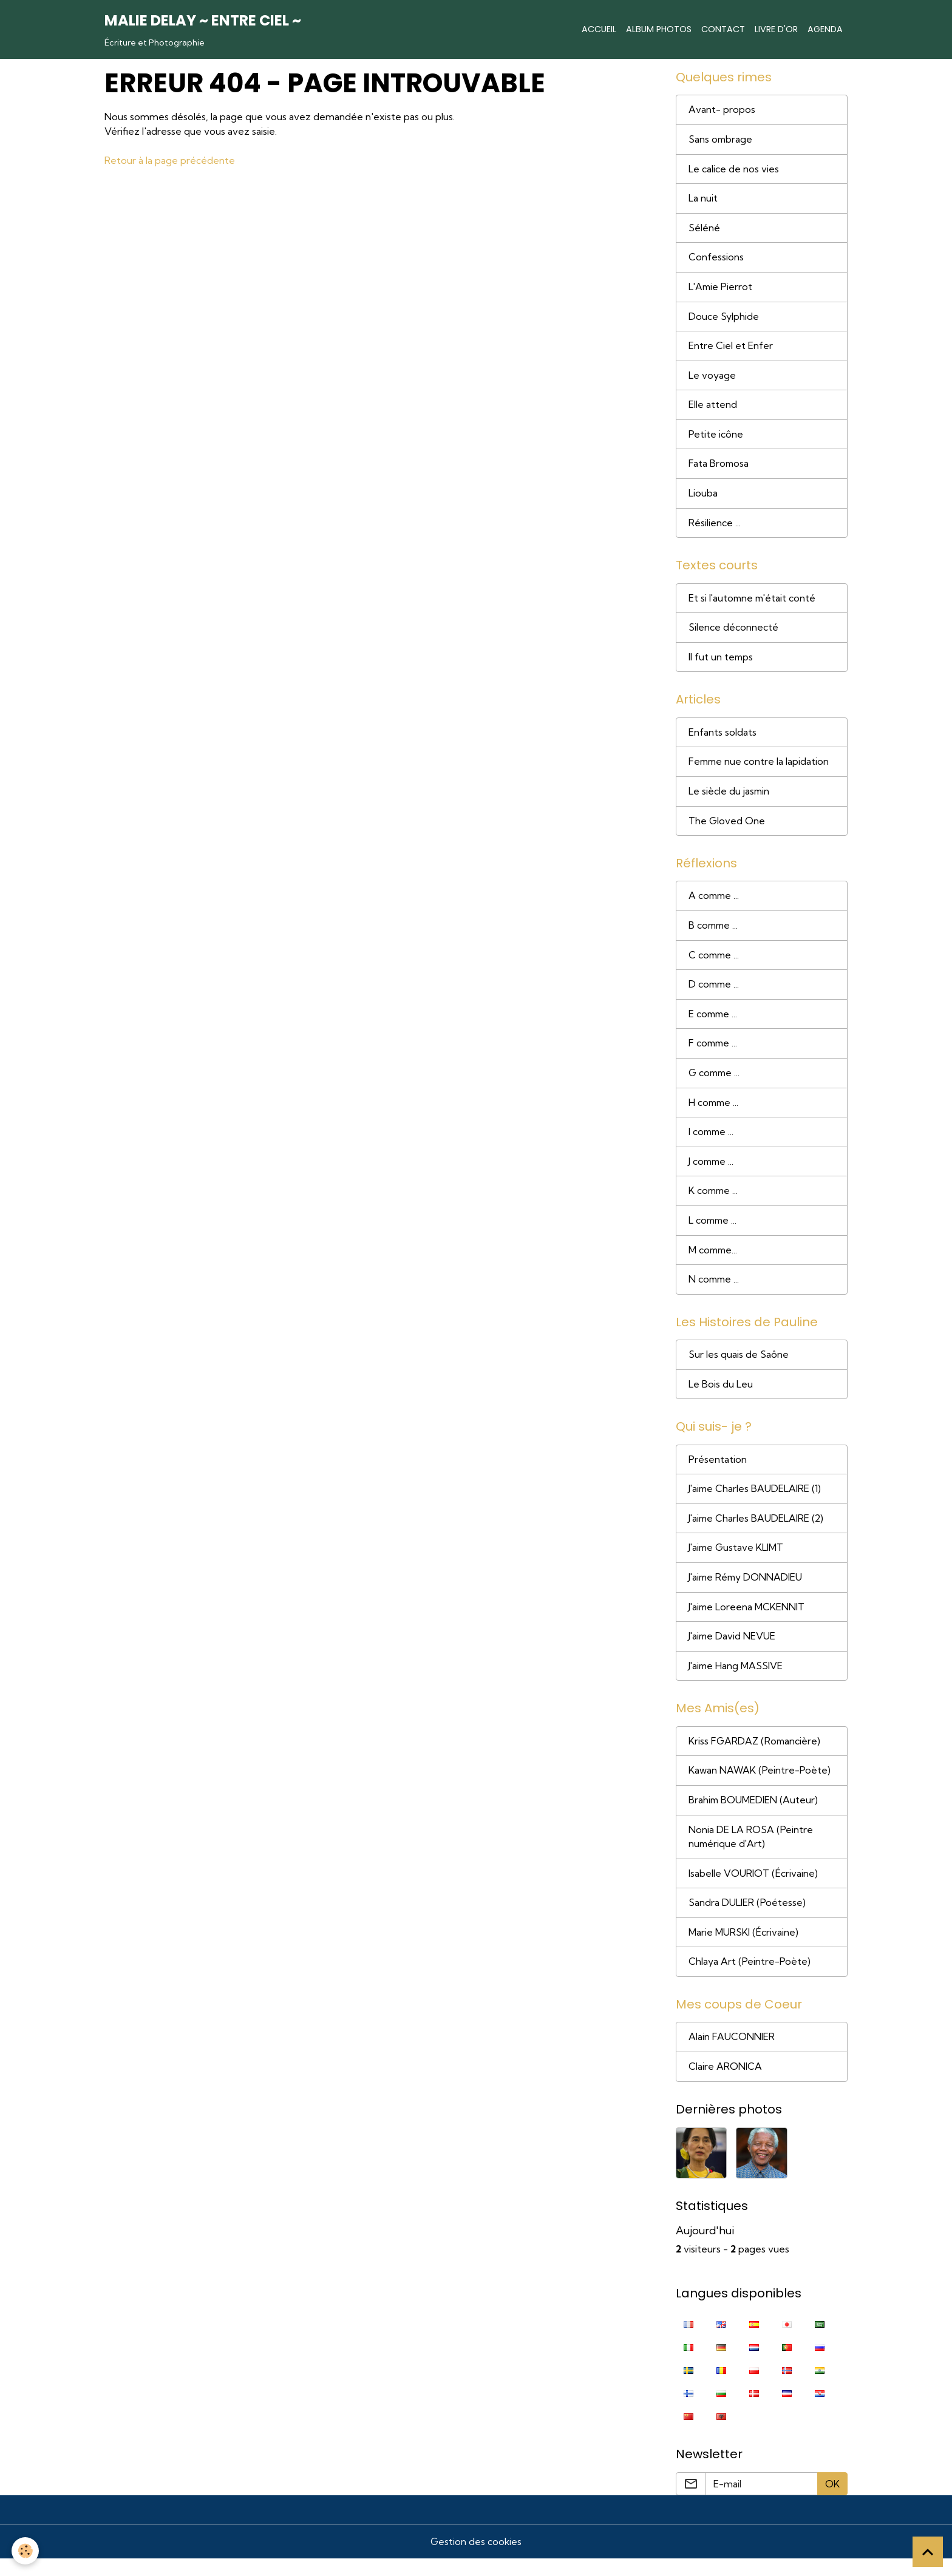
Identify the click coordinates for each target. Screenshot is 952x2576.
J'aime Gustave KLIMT (737, 1560)
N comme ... (714, 1290)
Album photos (659, 29)
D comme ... (714, 992)
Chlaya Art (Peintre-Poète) (749, 1978)
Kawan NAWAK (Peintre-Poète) (759, 1785)
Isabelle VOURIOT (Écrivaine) (753, 1889)
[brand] (202, 29)
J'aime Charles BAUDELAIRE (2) (757, 1531)
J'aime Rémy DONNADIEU (747, 1590)
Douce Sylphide (723, 319)
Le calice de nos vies (733, 170)
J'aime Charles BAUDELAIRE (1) (756, 1501)
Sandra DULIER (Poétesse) (747, 1919)
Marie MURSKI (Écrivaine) (743, 1948)
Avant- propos (721, 110)
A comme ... (714, 903)
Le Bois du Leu (720, 1395)
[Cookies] (25, 2550)
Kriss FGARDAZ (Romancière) (755, 1755)
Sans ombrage (720, 140)
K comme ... (714, 1201)
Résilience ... (714, 527)
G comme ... (715, 1082)
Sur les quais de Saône (738, 1366)
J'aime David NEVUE (733, 1650)
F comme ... (713, 1052)
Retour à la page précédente (169, 160)
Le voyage (712, 378)
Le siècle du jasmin (729, 797)
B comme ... (714, 933)
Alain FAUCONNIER (731, 2054)
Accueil (599, 29)
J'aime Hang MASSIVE (736, 1679)
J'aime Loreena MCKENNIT (747, 1620)
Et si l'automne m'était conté (753, 603)
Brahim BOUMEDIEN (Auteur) (753, 1815)
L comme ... (713, 1230)
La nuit (703, 200)
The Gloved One (727, 827)
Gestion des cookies (476, 2559)
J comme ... (712, 1171)
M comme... (713, 1260)
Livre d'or (776, 29)
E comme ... (713, 1022)
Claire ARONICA (725, 2084)
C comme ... (714, 963)
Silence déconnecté (733, 632)
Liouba (703, 497)
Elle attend (712, 408)
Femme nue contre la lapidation (759, 768)
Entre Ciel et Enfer (730, 348)
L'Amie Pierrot (721, 289)
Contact (723, 29)
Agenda (825, 29)
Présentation (717, 1471)
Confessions (716, 259)
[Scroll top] (928, 2552)
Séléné (704, 229)
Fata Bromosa (719, 467)
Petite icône (715, 438)
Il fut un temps (721, 662)
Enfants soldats (722, 738)
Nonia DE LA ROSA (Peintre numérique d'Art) (750, 1852)
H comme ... (714, 1111)
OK (832, 2501)
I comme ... (712, 1141)
